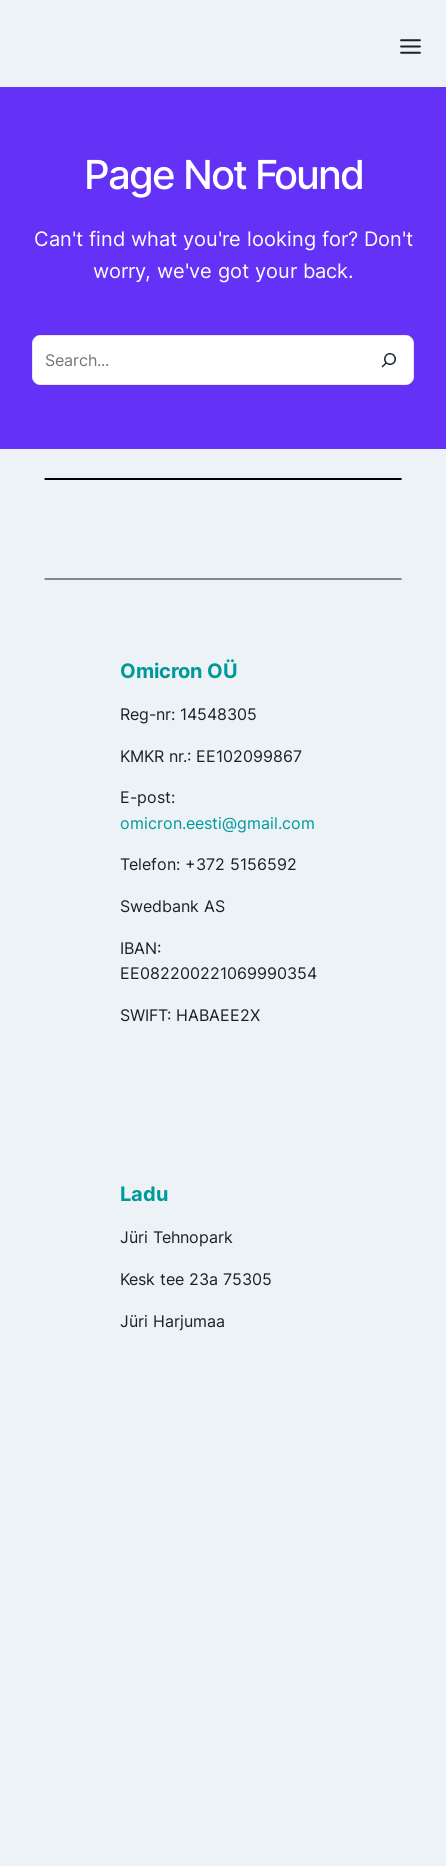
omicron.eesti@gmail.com (217, 823)
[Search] (389, 360)
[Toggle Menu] (410, 46)
